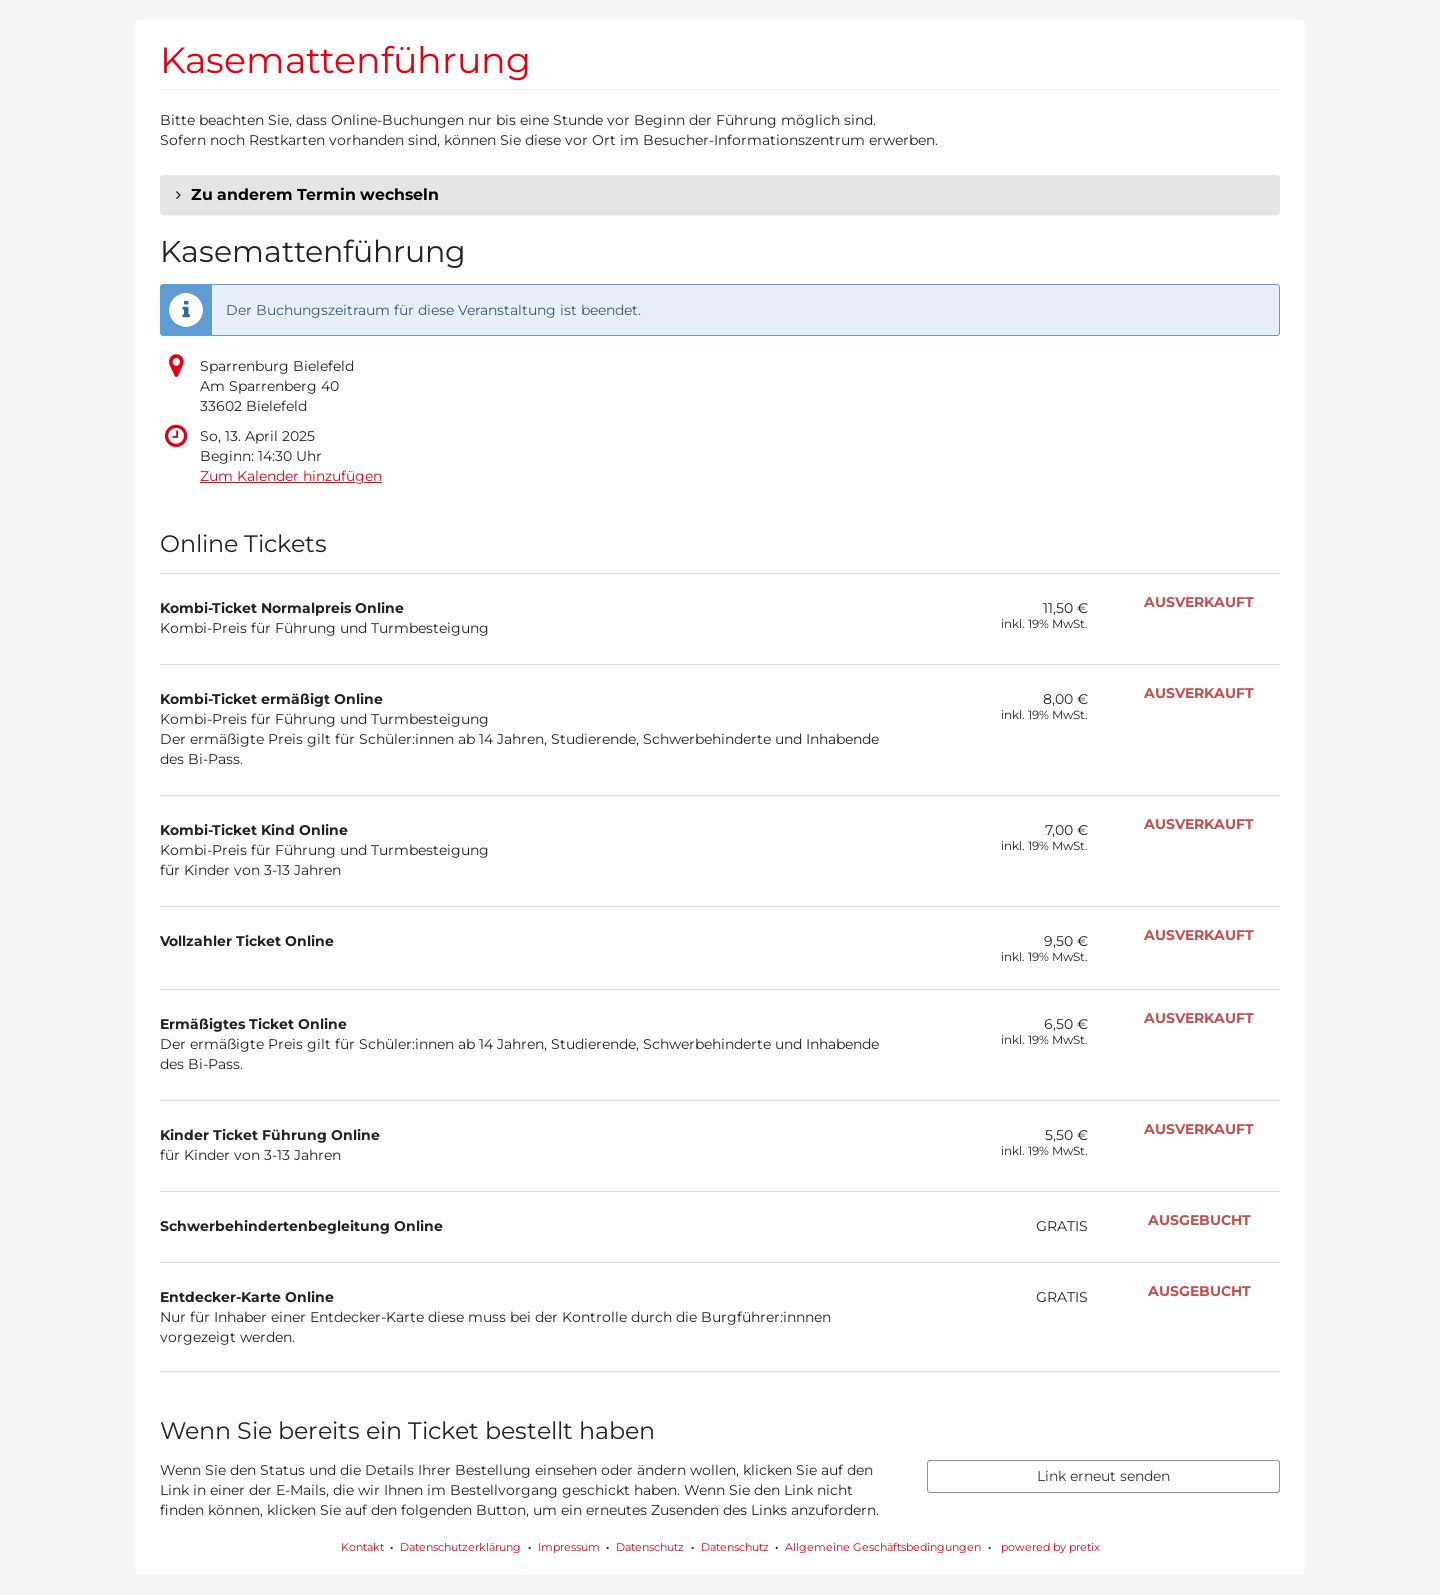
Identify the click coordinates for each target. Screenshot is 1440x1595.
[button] (720, 195)
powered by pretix (1050, 1547)
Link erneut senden (1103, 1476)
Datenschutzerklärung (460, 1547)
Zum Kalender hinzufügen (291, 476)
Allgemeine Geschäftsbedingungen (883, 1547)
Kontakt (362, 1547)
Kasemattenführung (345, 60)
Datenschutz (650, 1547)
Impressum (569, 1547)
